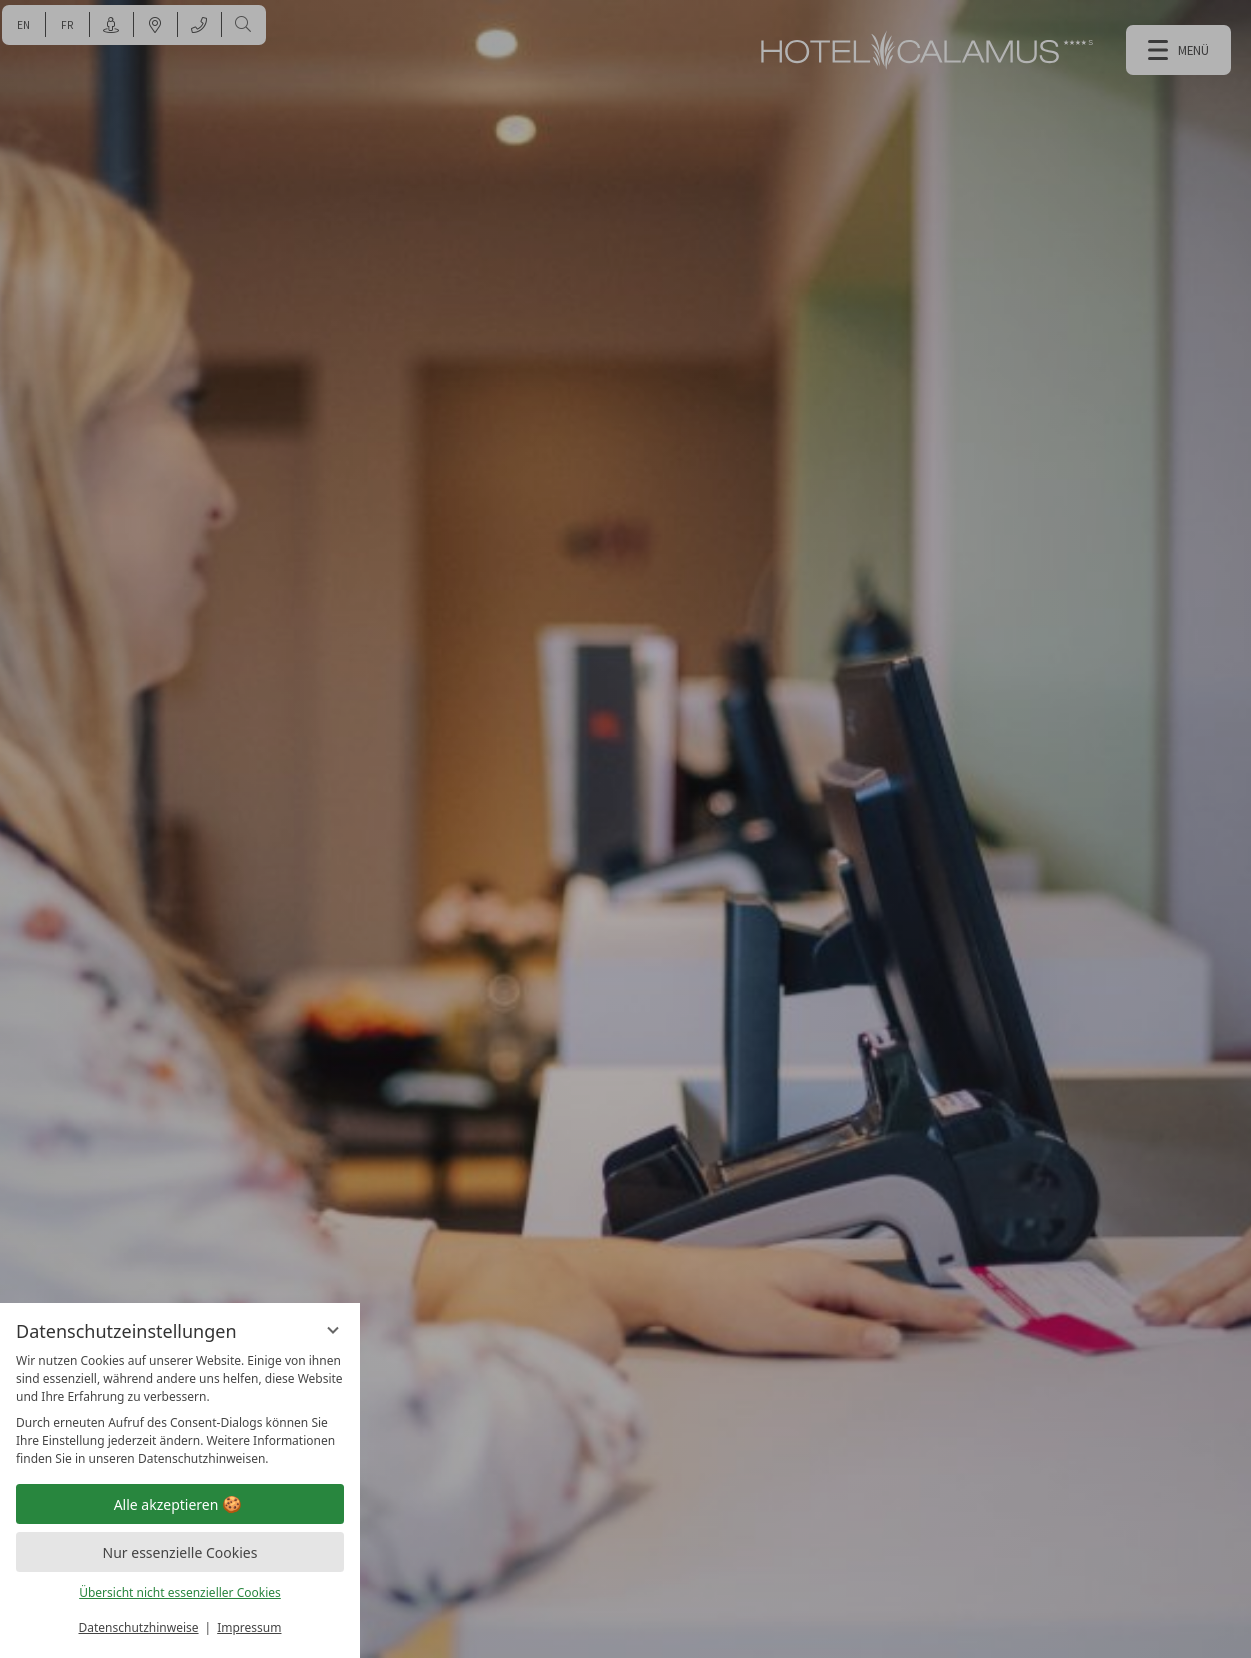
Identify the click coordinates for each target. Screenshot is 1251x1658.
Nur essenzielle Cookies (180, 1552)
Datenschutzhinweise (139, 1627)
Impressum (249, 1627)
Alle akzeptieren (180, 1504)
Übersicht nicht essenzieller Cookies (180, 1592)
